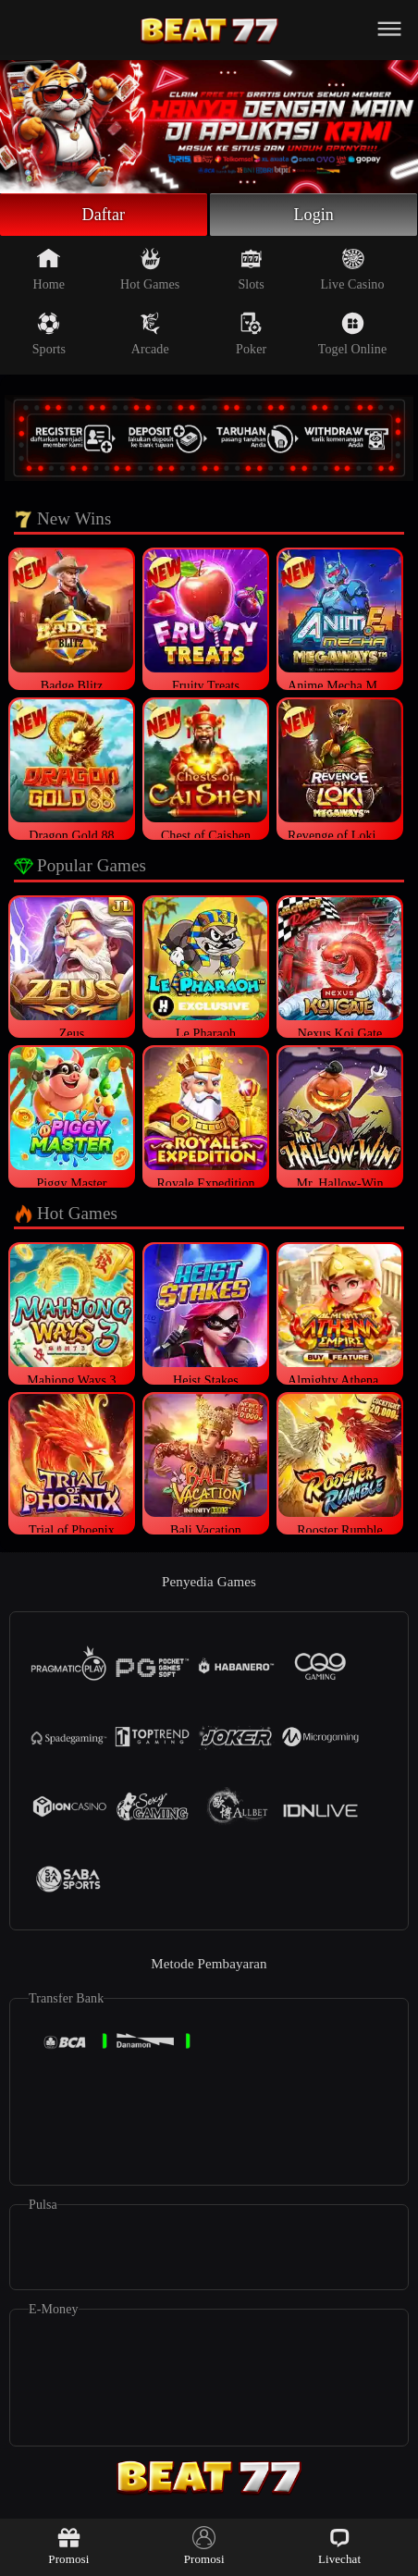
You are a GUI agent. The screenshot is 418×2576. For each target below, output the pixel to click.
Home (49, 269)
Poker (251, 334)
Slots (251, 269)
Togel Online (352, 334)
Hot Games (149, 269)
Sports (49, 334)
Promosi (68, 2546)
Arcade (150, 334)
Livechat (339, 2546)
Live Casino (352, 269)
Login (313, 214)
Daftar (104, 214)
